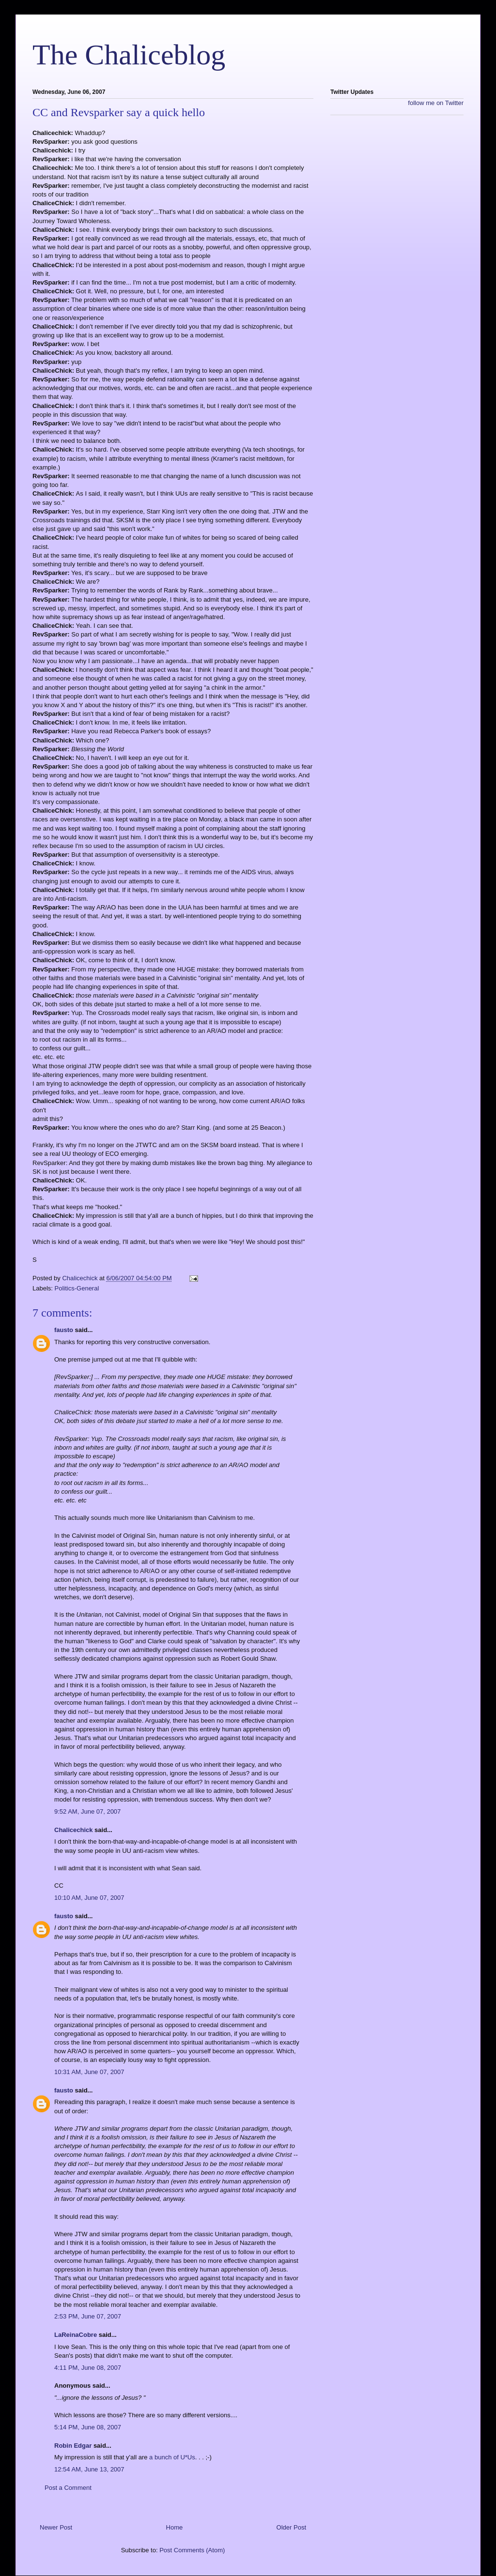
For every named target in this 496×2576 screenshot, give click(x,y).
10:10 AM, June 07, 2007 (89, 1897)
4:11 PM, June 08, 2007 (87, 2367)
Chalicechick (73, 1830)
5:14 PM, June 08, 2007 (87, 2427)
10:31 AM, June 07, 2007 (89, 2072)
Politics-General (77, 1288)
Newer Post (56, 2527)
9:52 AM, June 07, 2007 (87, 1811)
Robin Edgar (73, 2445)
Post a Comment (68, 2487)
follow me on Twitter (436, 102)
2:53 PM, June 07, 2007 (87, 2316)
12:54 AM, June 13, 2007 (89, 2469)
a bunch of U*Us (172, 2457)
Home (174, 2527)
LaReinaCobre (75, 2334)
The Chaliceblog (128, 55)
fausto (63, 1329)
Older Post (291, 2527)
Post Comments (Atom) (192, 2550)
